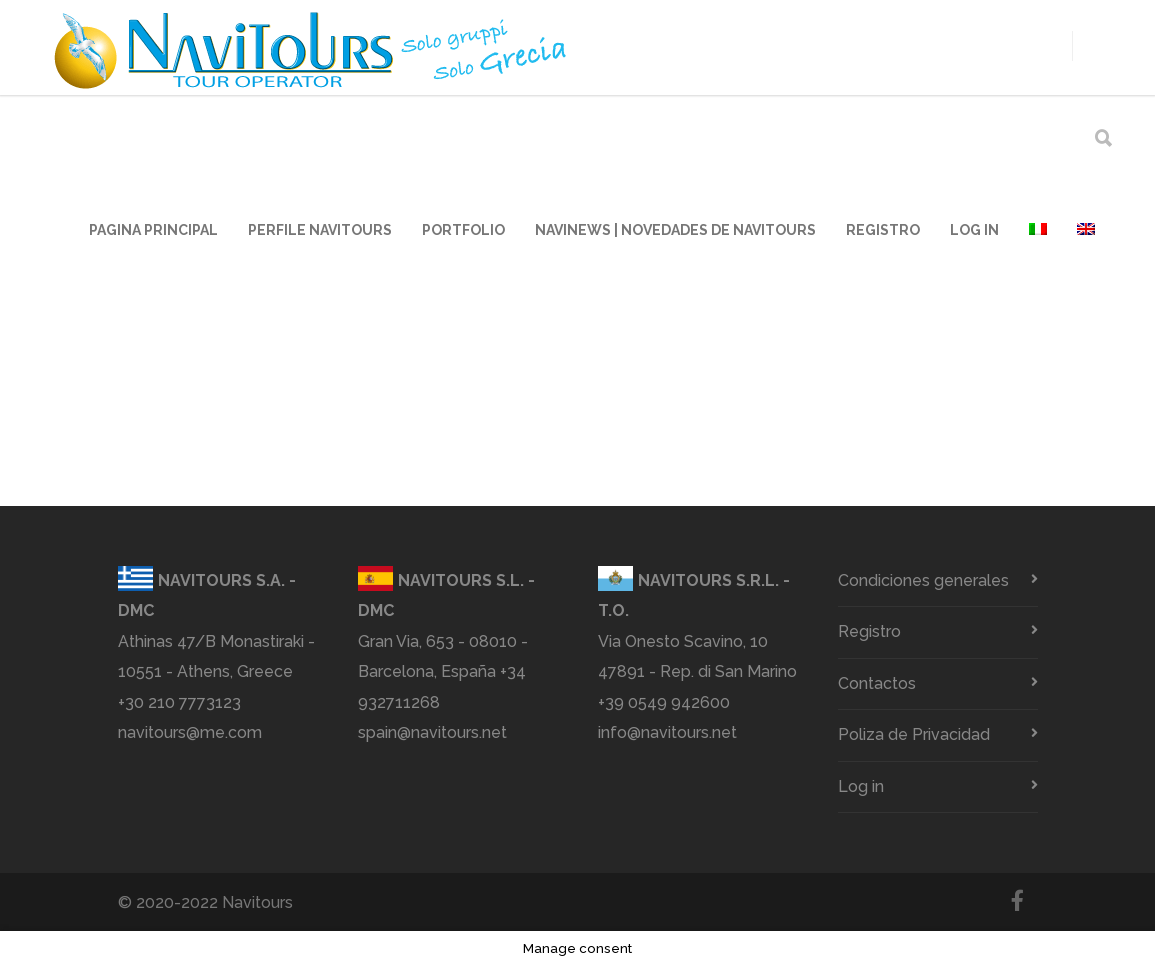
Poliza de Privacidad (914, 734)
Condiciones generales (923, 580)
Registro (883, 230)
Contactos (877, 683)
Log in (974, 230)
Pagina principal (153, 230)
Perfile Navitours (320, 230)
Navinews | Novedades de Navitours (675, 230)
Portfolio (463, 230)
